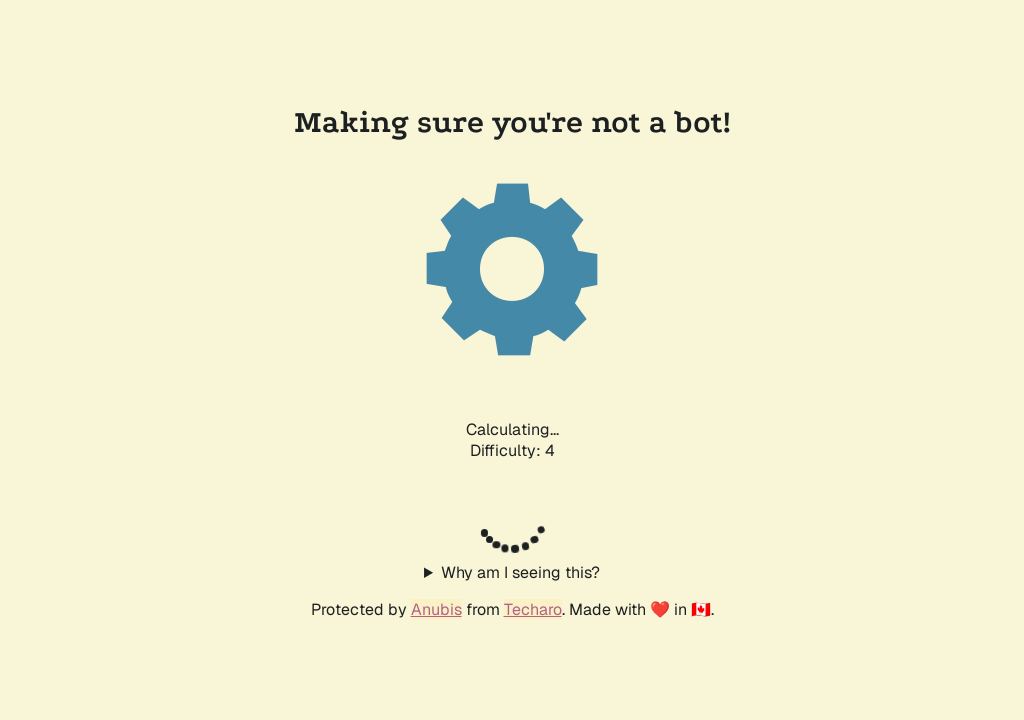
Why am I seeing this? (520, 572)
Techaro (533, 609)
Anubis (436, 609)
